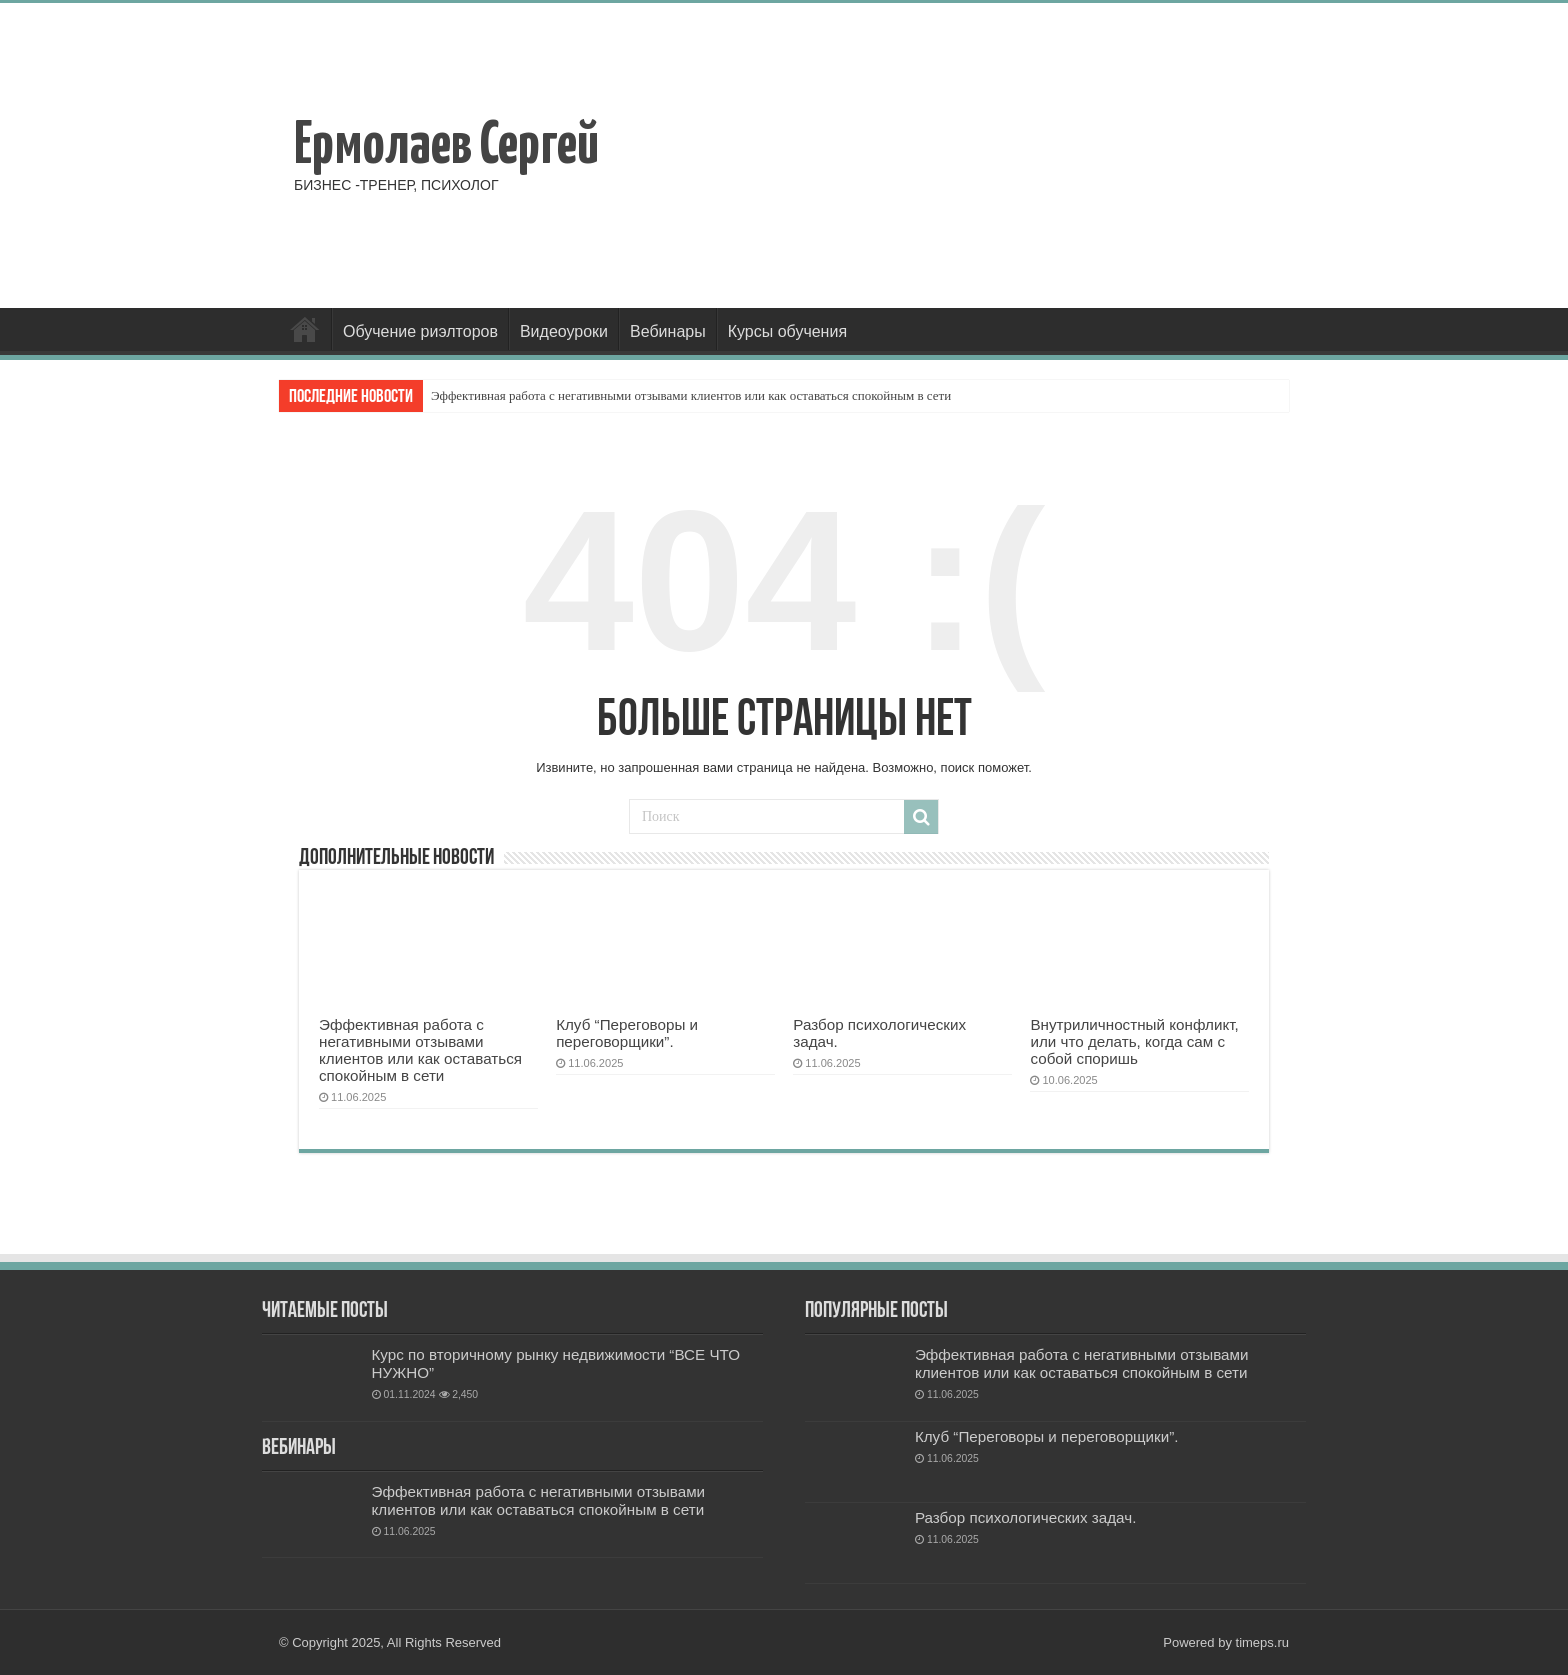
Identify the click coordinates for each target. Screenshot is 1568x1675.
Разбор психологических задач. (1025, 1517)
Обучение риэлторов (420, 331)
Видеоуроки (564, 331)
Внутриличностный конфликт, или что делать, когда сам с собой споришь (1134, 1041)
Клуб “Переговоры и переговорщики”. (627, 1033)
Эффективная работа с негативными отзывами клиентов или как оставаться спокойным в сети (691, 395)
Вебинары (668, 331)
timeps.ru (1262, 1642)
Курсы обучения (787, 331)
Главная (305, 329)
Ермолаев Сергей (446, 147)
